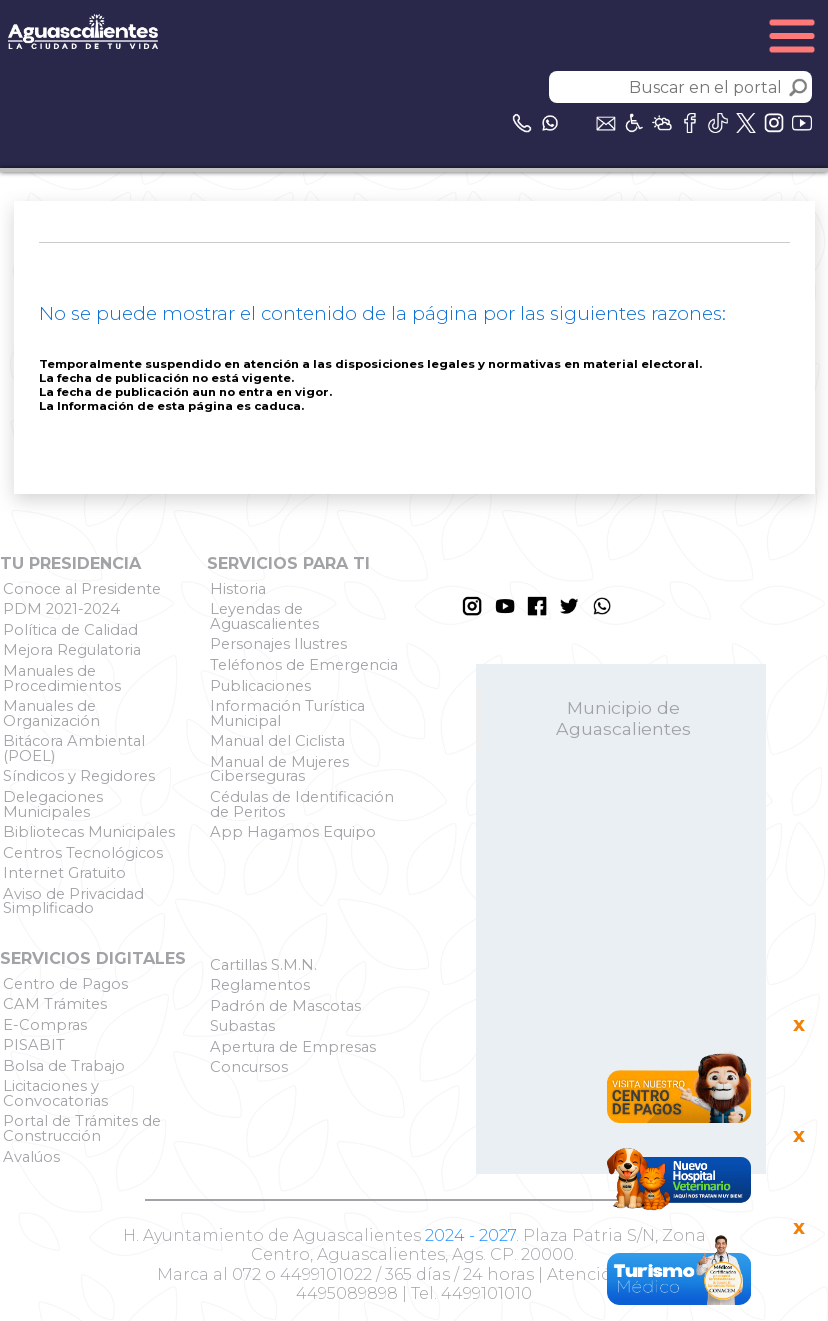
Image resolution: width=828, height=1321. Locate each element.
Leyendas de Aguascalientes (264, 616)
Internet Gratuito (64, 873)
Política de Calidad (70, 630)
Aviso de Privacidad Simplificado (73, 901)
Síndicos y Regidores (79, 776)
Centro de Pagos (65, 984)
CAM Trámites (55, 1004)
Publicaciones (260, 686)
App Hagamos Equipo (293, 832)
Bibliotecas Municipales (89, 832)
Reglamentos (260, 985)
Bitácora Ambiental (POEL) (74, 748)
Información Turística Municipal (287, 713)
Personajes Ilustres (278, 644)
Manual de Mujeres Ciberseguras (279, 769)
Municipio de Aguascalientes (623, 718)
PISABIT (34, 1045)
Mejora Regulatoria (72, 650)
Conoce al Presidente (82, 589)
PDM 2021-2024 (61, 609)
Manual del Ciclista (277, 741)
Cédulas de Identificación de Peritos (302, 804)
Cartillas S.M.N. (263, 965)
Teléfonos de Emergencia (304, 665)
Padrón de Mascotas (285, 1006)
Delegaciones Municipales (53, 804)
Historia (238, 589)
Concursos (249, 1067)
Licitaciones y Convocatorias (55, 1093)
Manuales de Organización (51, 713)
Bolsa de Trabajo (64, 1066)
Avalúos (31, 1157)
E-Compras (45, 1025)
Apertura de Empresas (293, 1047)
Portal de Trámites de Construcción (82, 1128)
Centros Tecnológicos (83, 853)
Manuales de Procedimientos (62, 678)
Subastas (242, 1026)
